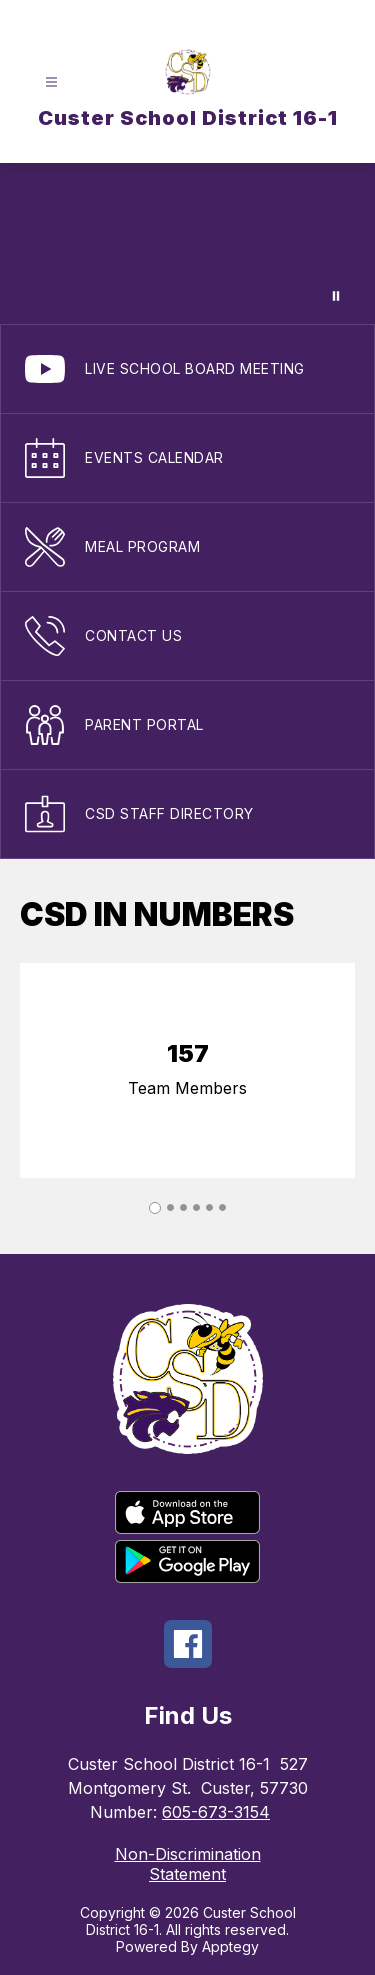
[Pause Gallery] (336, 296)
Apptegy (230, 1946)
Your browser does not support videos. (187, 243)
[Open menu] (51, 82)
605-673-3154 (216, 1812)
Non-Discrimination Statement (188, 1864)
